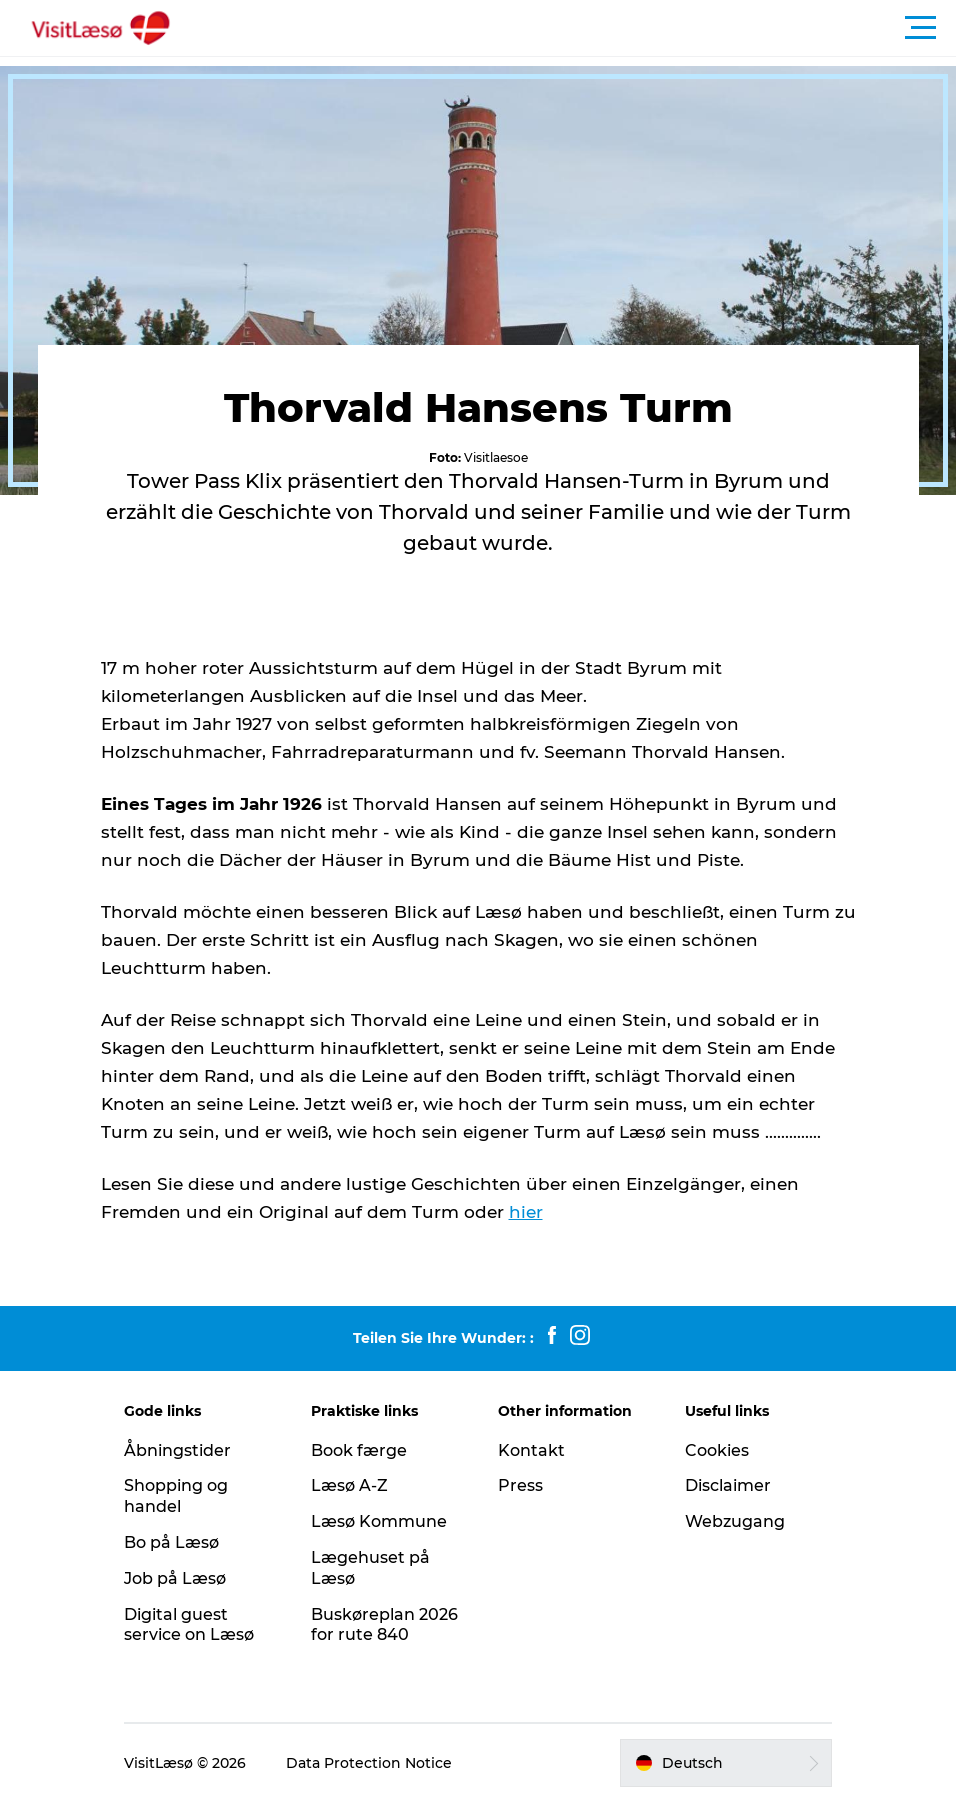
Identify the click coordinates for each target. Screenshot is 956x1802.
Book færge (359, 1450)
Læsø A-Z (349, 1485)
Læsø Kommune (379, 1521)
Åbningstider (177, 1450)
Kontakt (531, 1450)
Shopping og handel (176, 1496)
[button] (568, 28)
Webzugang (735, 1521)
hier (526, 1212)
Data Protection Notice (369, 1763)
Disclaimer (728, 1485)
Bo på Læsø (171, 1542)
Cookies (717, 1450)
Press (520, 1485)
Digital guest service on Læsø (189, 1625)
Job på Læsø (175, 1578)
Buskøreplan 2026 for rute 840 (384, 1625)
